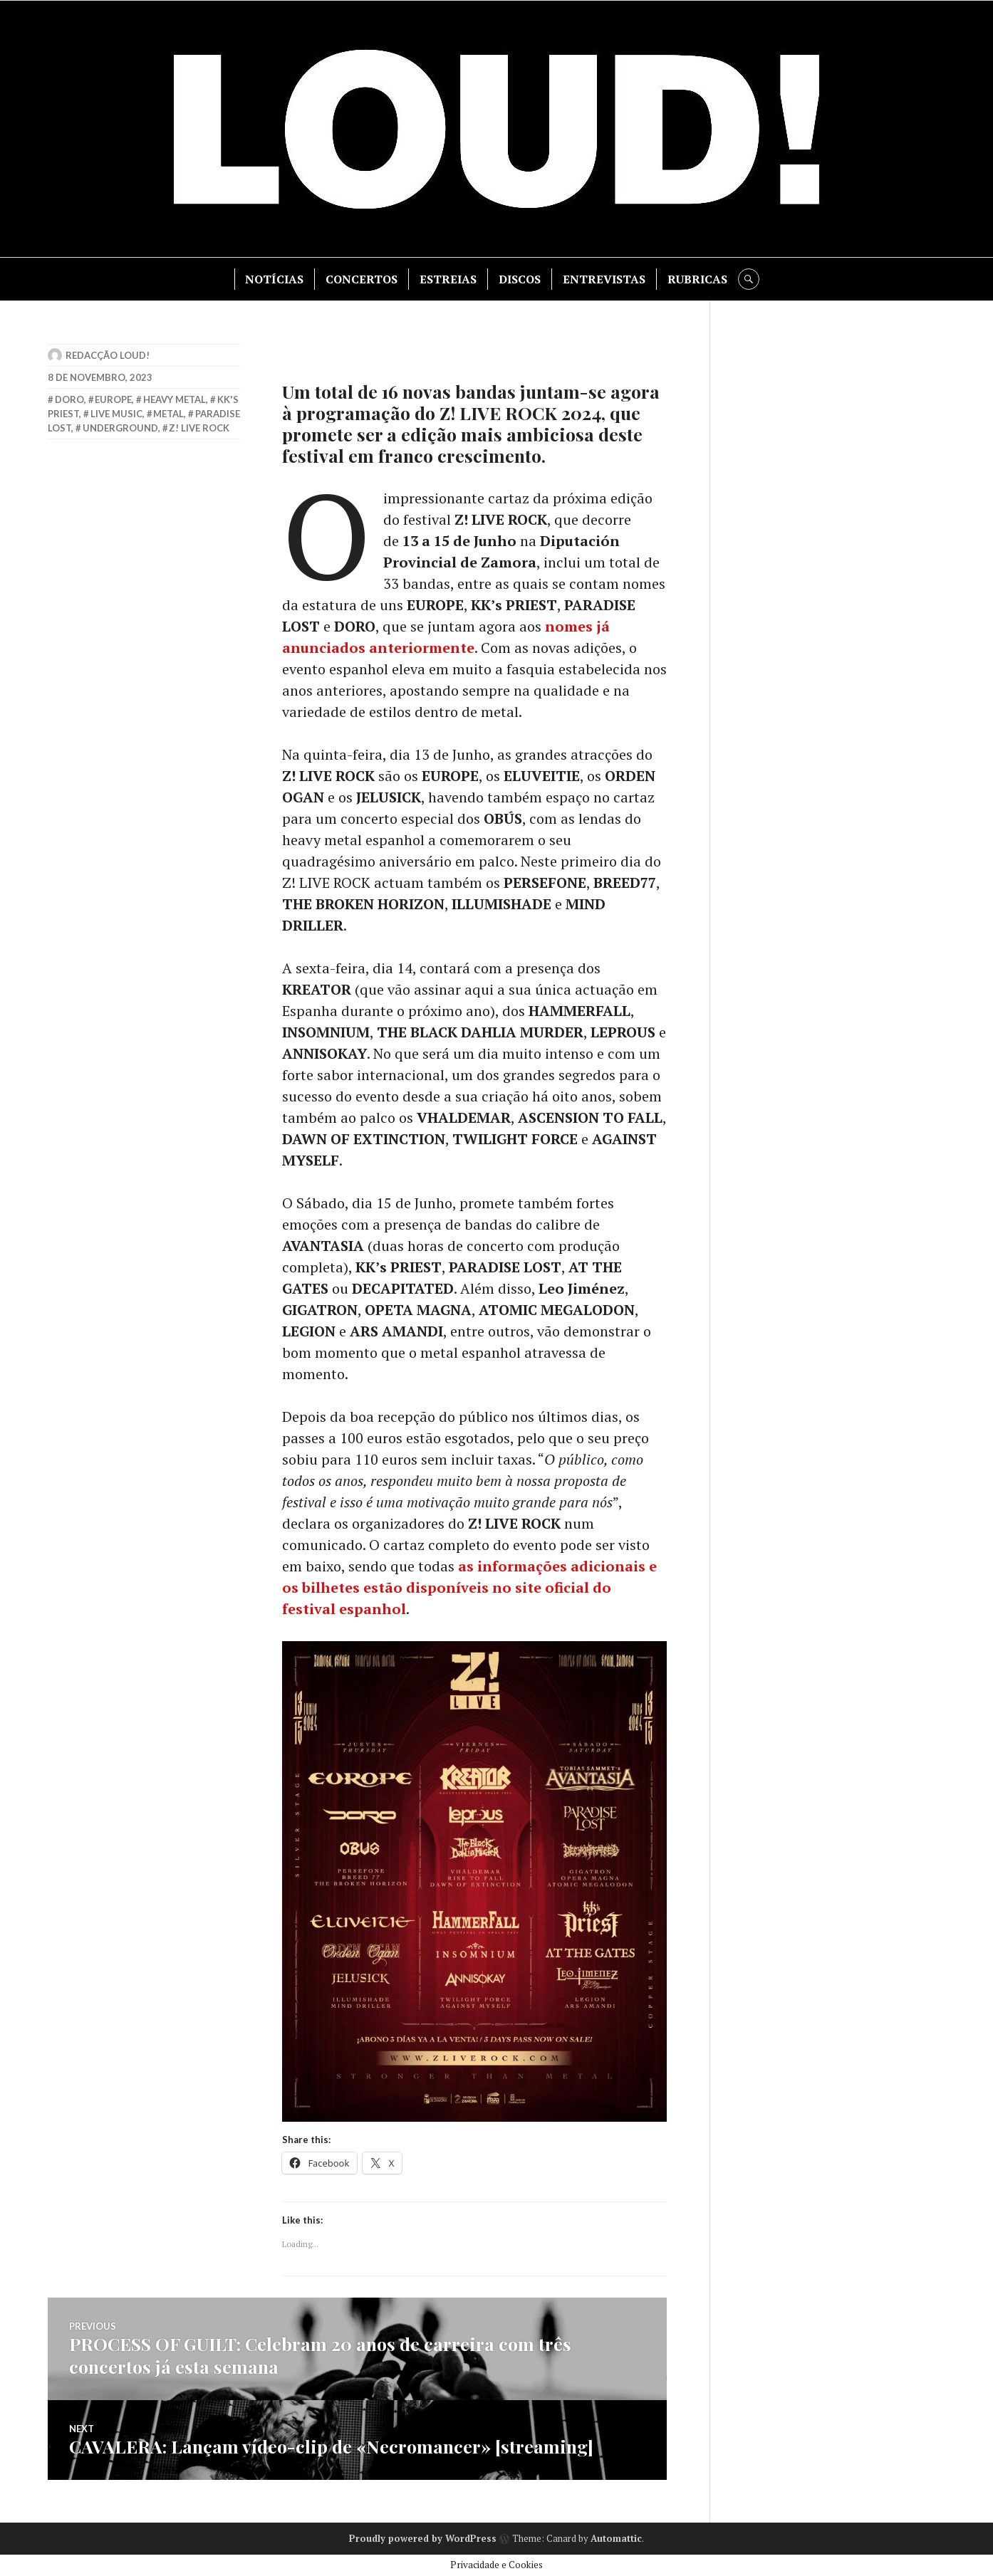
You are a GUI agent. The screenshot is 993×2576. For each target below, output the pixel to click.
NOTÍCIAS (274, 279)
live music (116, 413)
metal (168, 413)
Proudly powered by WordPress (422, 2538)
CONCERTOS (361, 279)
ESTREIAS (448, 279)
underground (120, 428)
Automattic (616, 2538)
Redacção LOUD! (108, 355)
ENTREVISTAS (604, 279)
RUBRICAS (697, 279)
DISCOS (520, 279)
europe (113, 399)
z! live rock (199, 428)
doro (69, 399)
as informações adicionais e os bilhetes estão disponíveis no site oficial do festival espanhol (469, 1587)
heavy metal (174, 399)
